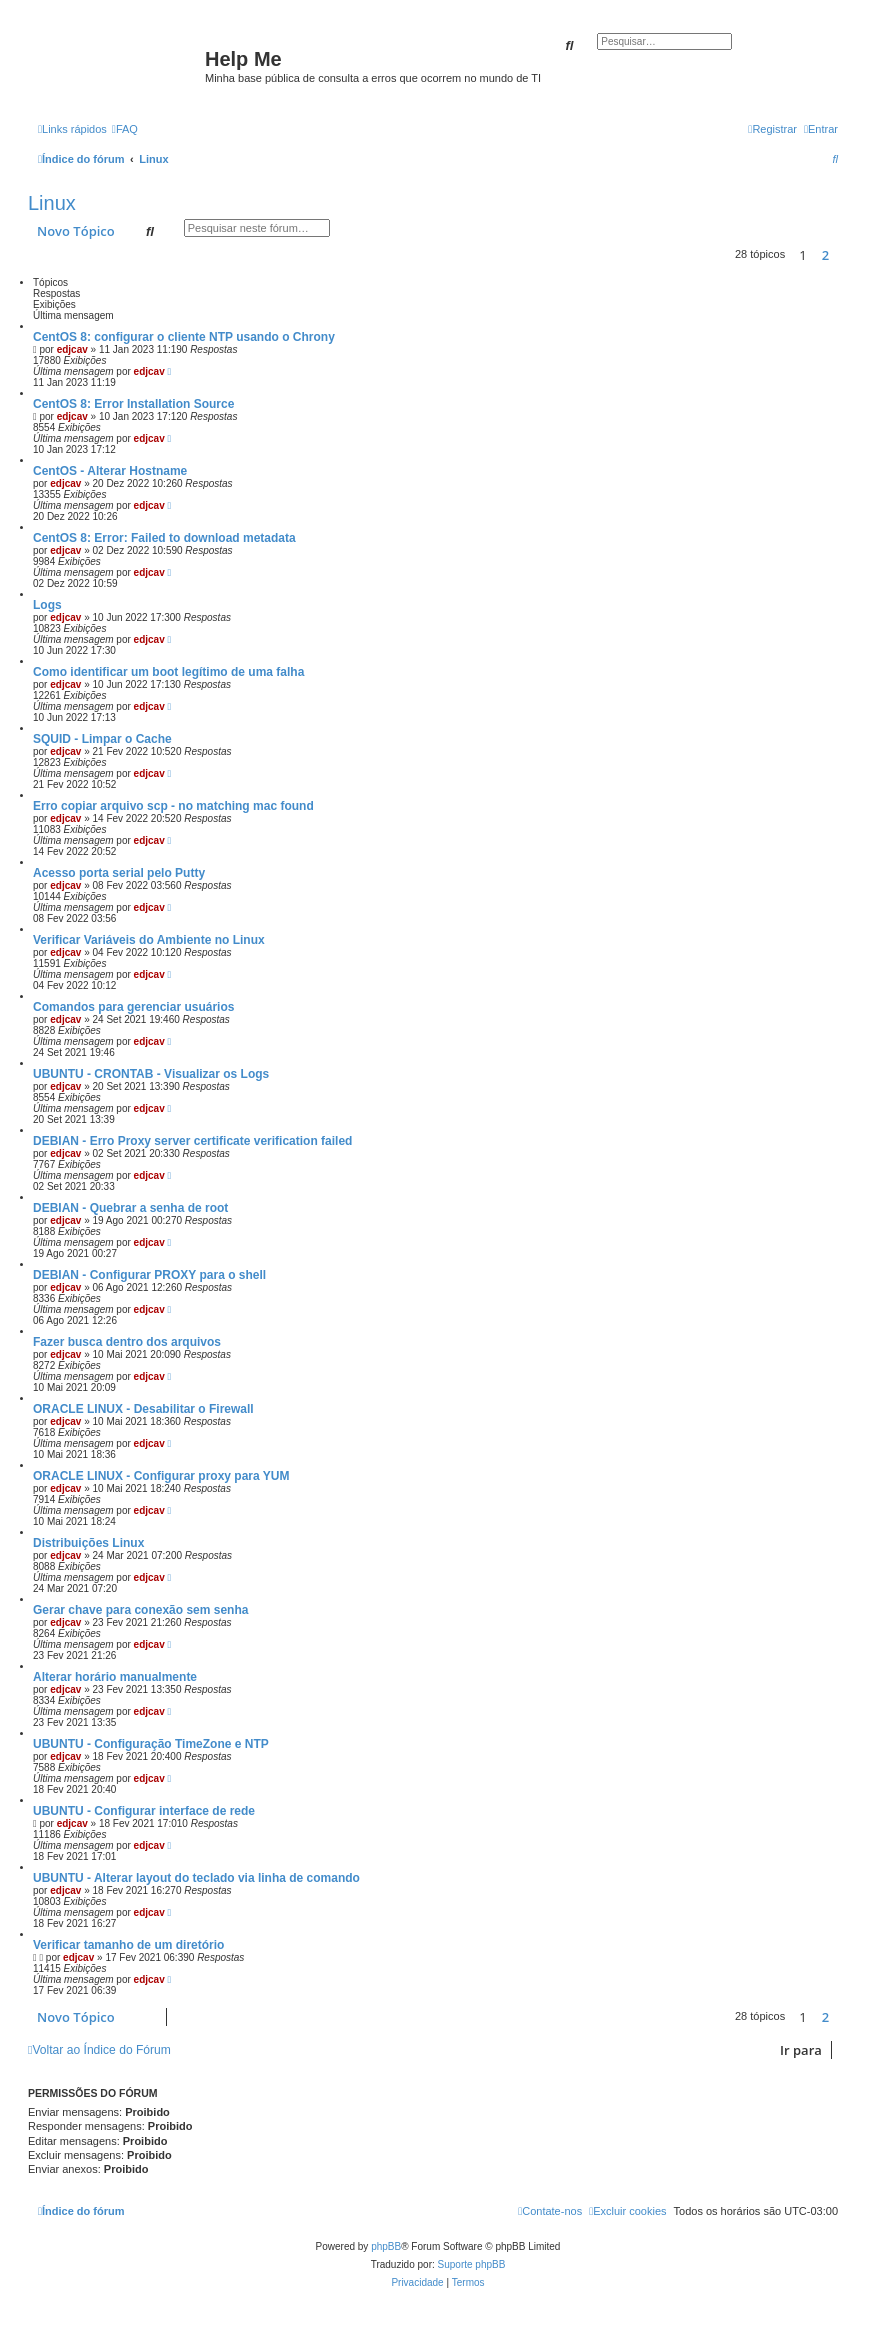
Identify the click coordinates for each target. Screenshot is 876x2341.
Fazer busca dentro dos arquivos (127, 1342)
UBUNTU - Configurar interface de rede (144, 1811)
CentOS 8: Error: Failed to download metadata (164, 538)
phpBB (386, 2246)
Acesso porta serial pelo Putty (119, 873)
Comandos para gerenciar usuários (133, 1007)
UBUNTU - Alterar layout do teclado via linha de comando (196, 1878)
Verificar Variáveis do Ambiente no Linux (149, 940)
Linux (52, 203)
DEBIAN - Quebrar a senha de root (130, 1208)
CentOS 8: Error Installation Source (133, 404)
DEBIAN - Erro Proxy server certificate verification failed (192, 1141)
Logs (47, 605)
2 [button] (825, 255)
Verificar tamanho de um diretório (128, 1945)
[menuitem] (125, 129)
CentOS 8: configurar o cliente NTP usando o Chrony (184, 337)
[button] (843, 255)
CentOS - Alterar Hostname (110, 471)
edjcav (72, 349)
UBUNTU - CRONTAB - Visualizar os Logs (151, 1074)
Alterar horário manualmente (115, 1677)
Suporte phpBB (472, 2264)
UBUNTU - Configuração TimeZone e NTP (151, 1744)
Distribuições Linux (88, 1543)
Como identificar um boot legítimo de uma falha (168, 672)
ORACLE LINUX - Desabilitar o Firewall (143, 1409)
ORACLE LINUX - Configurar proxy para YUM (161, 1476)
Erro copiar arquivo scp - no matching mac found (173, 806)
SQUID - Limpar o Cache (102, 739)
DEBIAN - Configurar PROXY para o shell (149, 1275)
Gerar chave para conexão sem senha (140, 1610)
